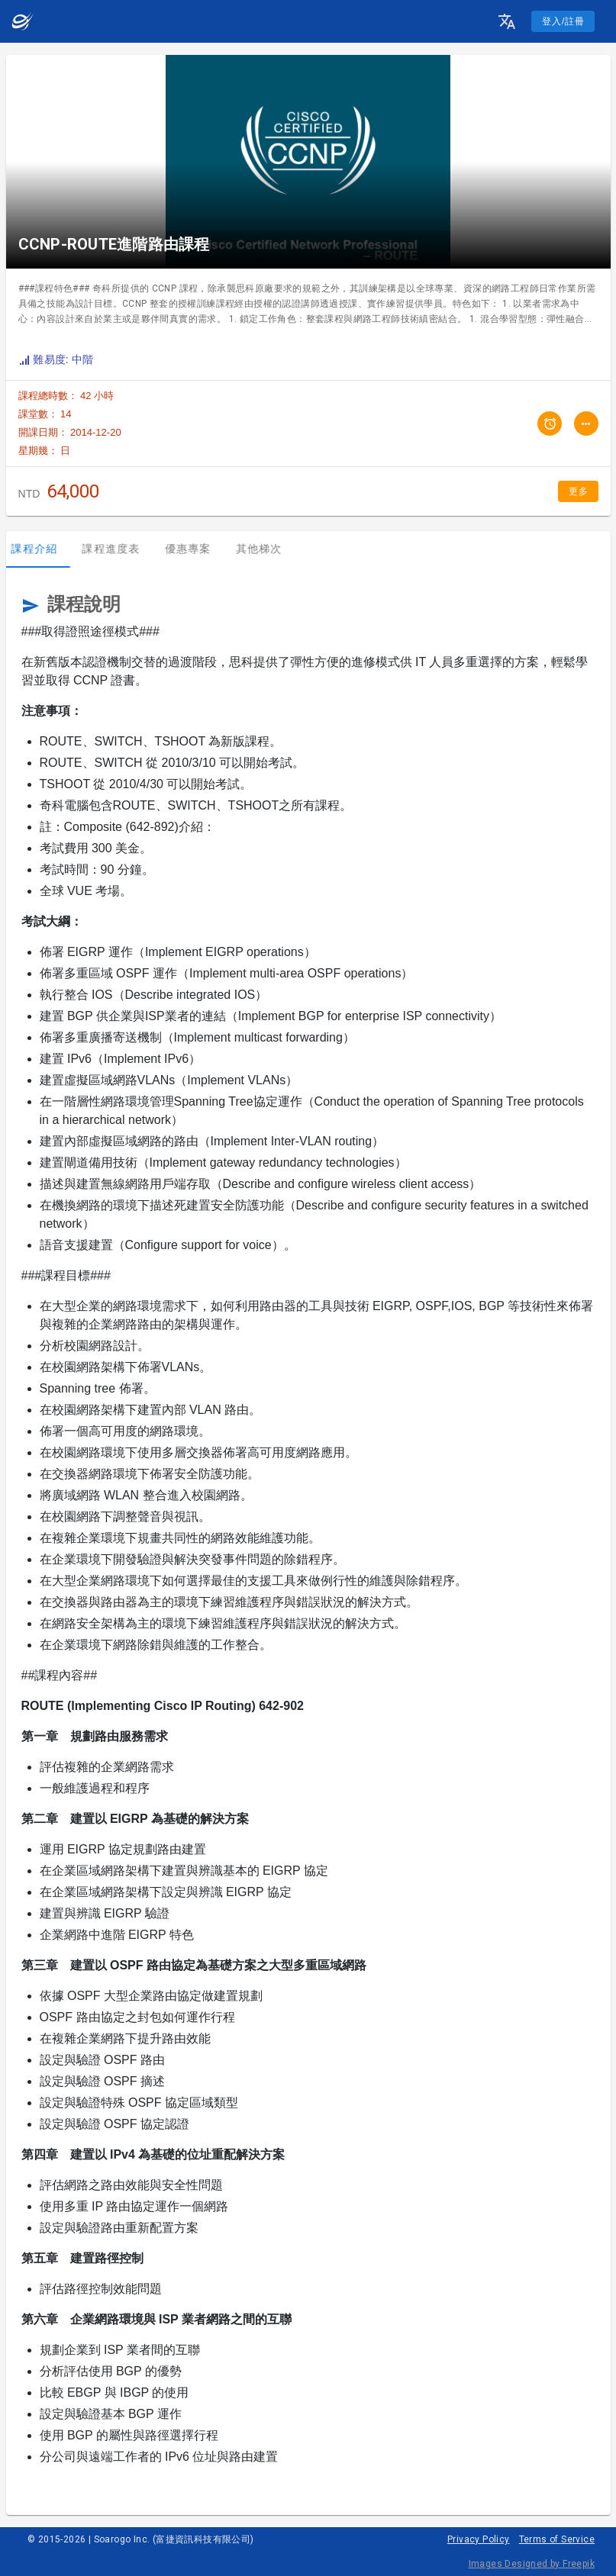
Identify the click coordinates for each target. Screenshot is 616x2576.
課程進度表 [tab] (118, 549)
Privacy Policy (478, 2539)
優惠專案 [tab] (195, 549)
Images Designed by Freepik (532, 2563)
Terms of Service (557, 2539)
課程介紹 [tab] (41, 549)
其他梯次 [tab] (266, 549)
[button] (507, 21)
